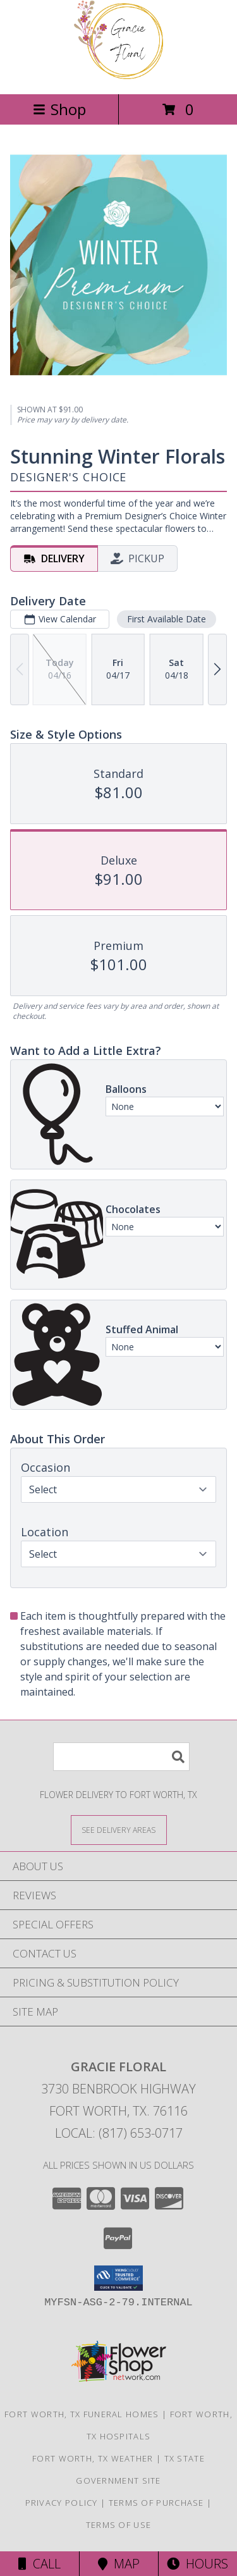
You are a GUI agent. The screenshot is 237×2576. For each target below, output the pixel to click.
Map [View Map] (119, 2563)
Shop (59, 109)
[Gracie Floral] (119, 76)
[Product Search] (121, 1756)
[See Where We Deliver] (119, 1829)
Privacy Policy (61, 2502)
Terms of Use (119, 2524)
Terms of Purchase (156, 2502)
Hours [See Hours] (197, 2563)
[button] (118, 2278)
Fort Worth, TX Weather (93, 2458)
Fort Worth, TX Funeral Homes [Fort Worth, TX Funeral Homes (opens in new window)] (81, 2414)
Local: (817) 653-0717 (119, 2133)
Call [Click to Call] (39, 2563)
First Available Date (166, 619)
